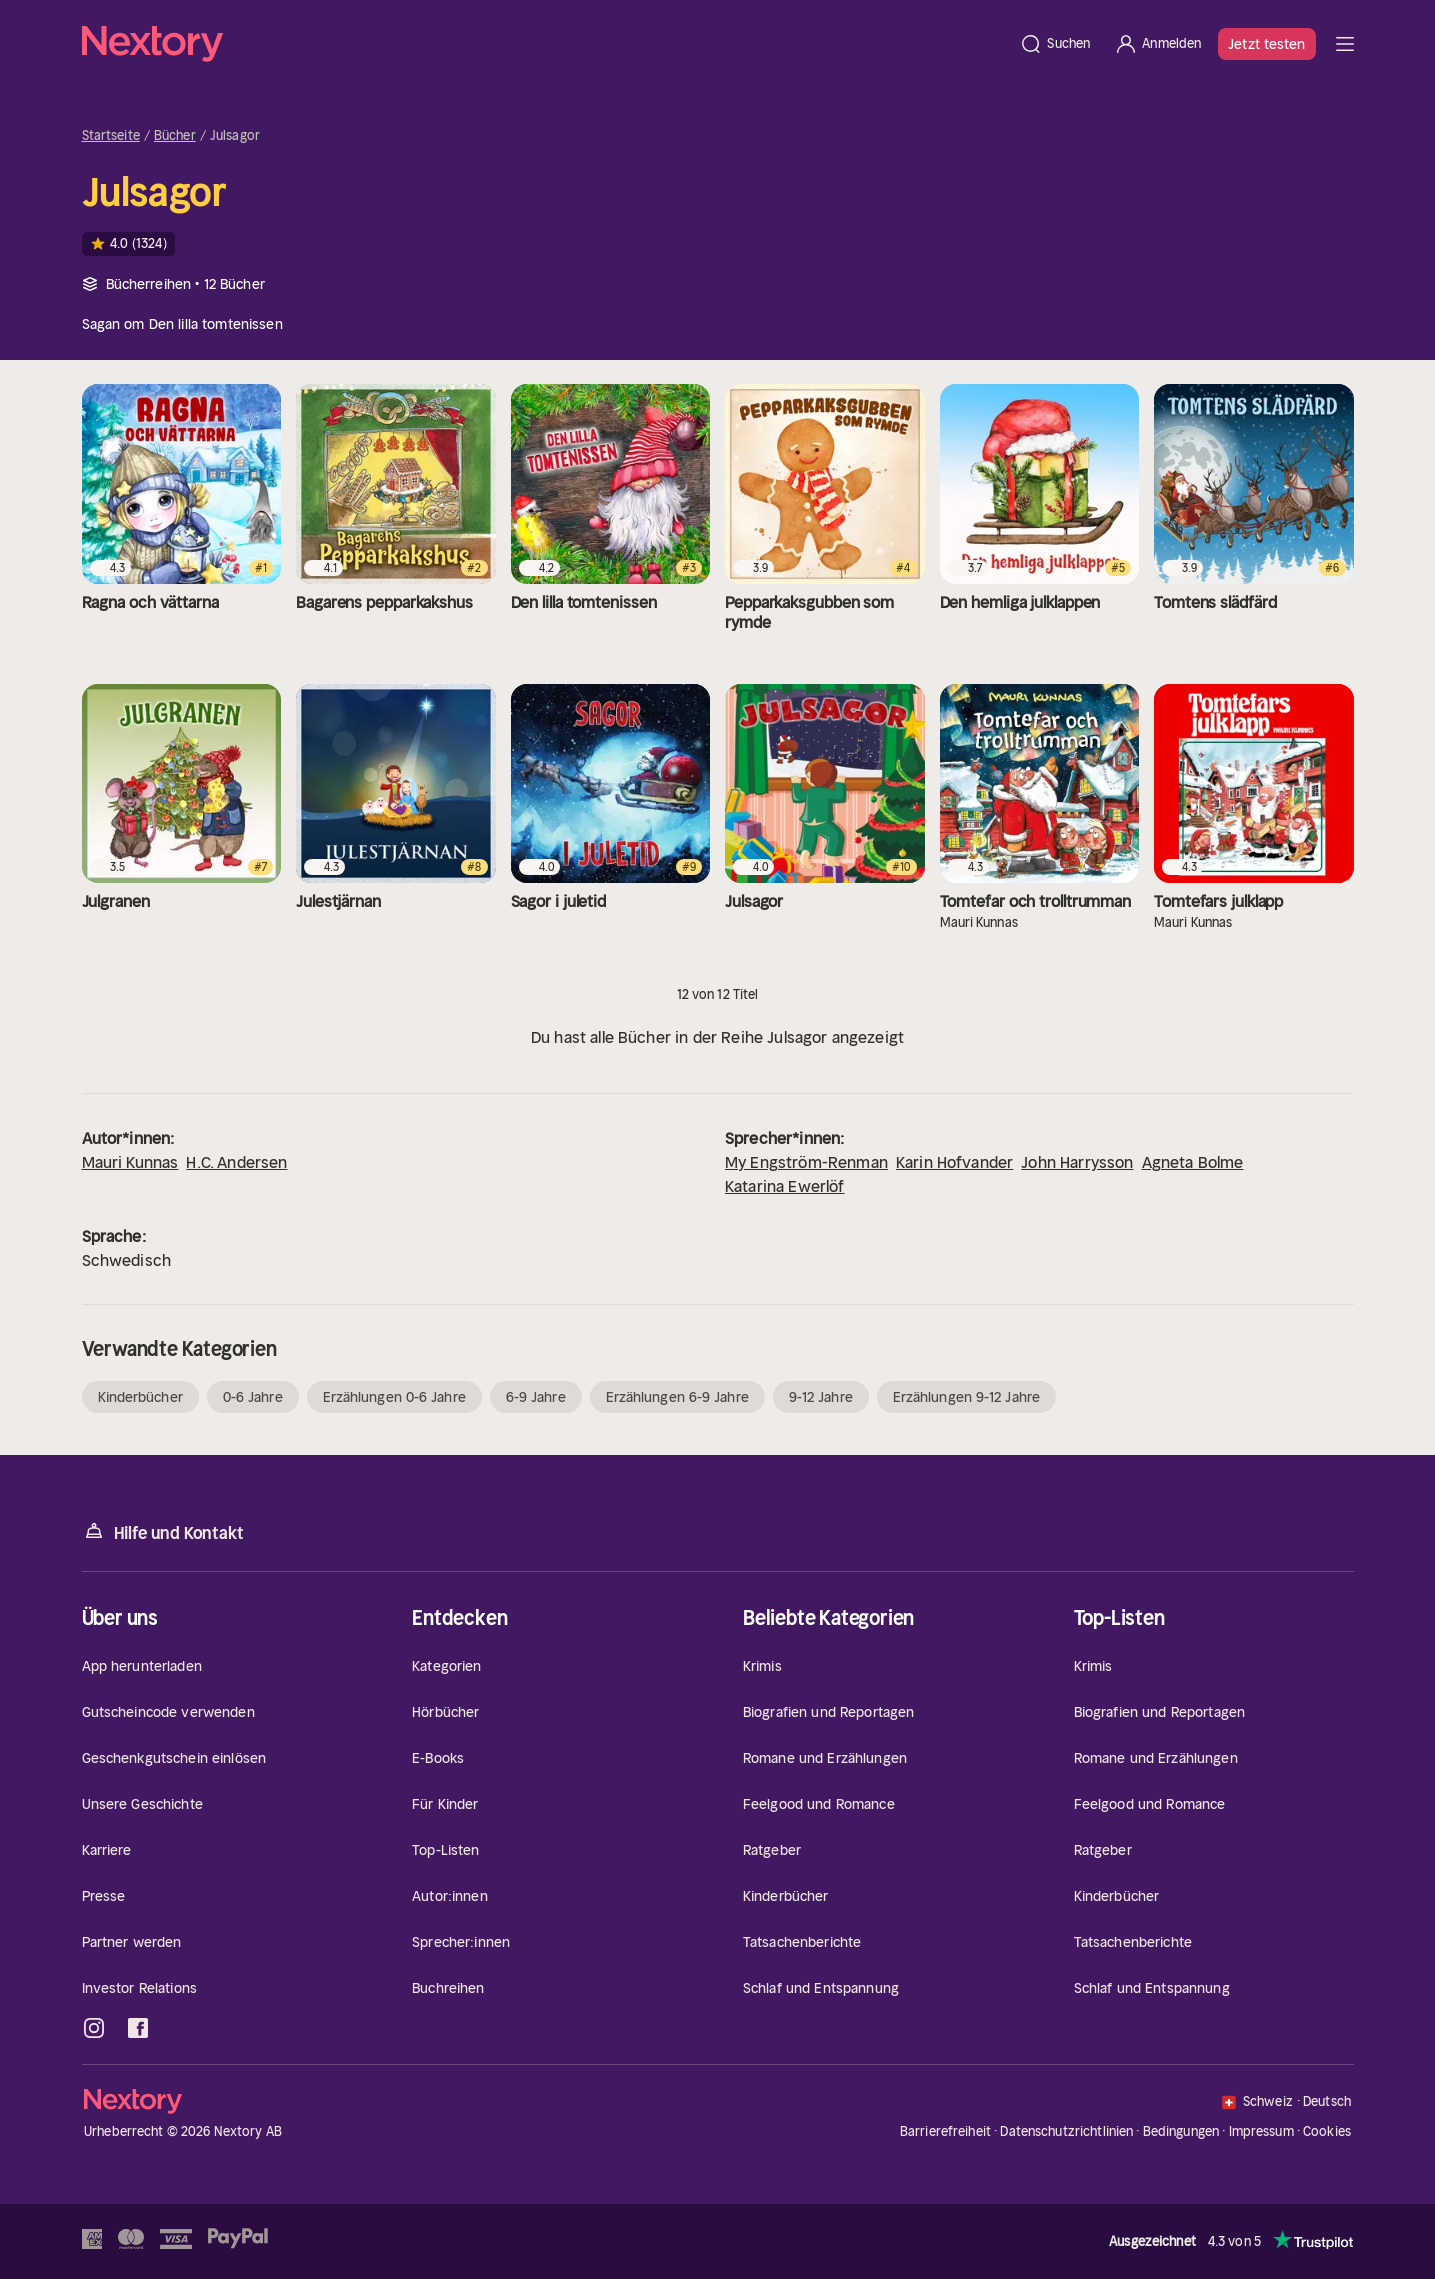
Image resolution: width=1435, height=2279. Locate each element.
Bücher (175, 136)
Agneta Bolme (1193, 1162)
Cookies (1327, 2132)
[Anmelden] (1157, 44)
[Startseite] (545, 44)
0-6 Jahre (253, 1397)
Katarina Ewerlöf (785, 1186)
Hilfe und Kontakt (163, 1531)
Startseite (111, 136)
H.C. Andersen (236, 1162)
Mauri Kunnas (130, 1162)
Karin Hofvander (954, 1162)
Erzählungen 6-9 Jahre (677, 1397)
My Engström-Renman (806, 1162)
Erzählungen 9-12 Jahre (966, 1397)
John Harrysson (1077, 1162)
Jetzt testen (1266, 44)
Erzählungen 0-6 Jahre (394, 1397)
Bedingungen (1181, 2131)
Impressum (1261, 2131)
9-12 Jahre (821, 1397)
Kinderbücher (140, 1397)
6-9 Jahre (536, 1397)
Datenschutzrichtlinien (1066, 2131)
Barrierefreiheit (945, 2131)
